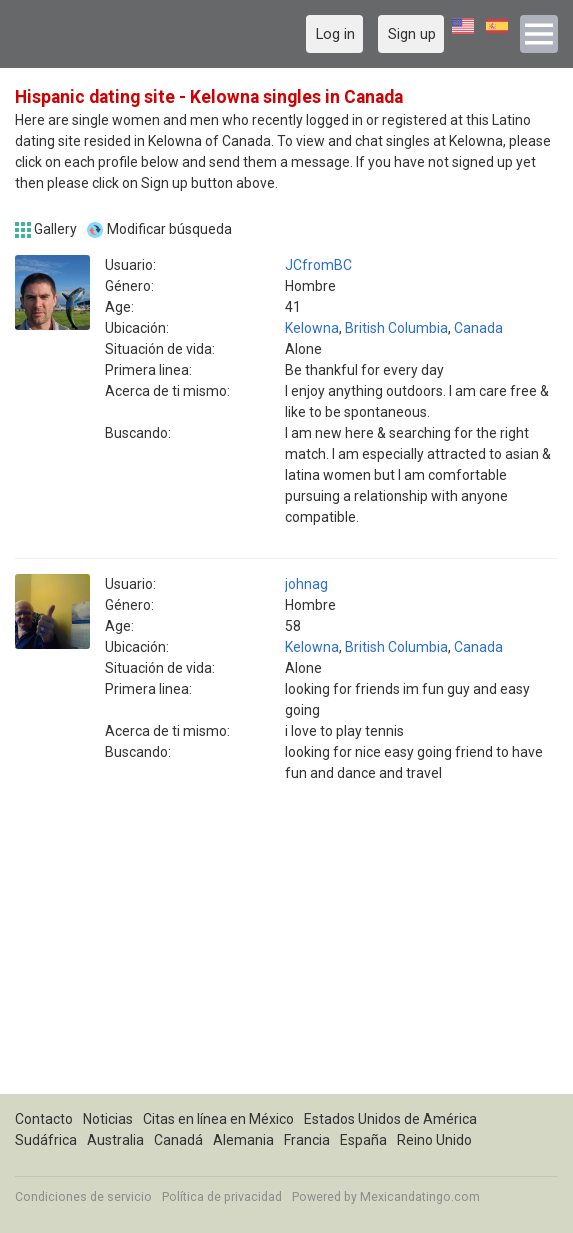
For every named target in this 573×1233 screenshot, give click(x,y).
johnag (306, 584)
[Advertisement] (286, 954)
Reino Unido (434, 1140)
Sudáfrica (46, 1140)
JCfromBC (318, 265)
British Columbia (396, 328)
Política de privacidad (222, 1197)
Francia (307, 1140)
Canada (478, 328)
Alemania (243, 1140)
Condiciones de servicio (83, 1197)
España (363, 1140)
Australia (115, 1140)
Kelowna (312, 328)
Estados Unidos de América (390, 1119)
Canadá (178, 1140)
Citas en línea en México (218, 1119)
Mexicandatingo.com (420, 1197)
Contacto (44, 1119)
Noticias (108, 1119)
